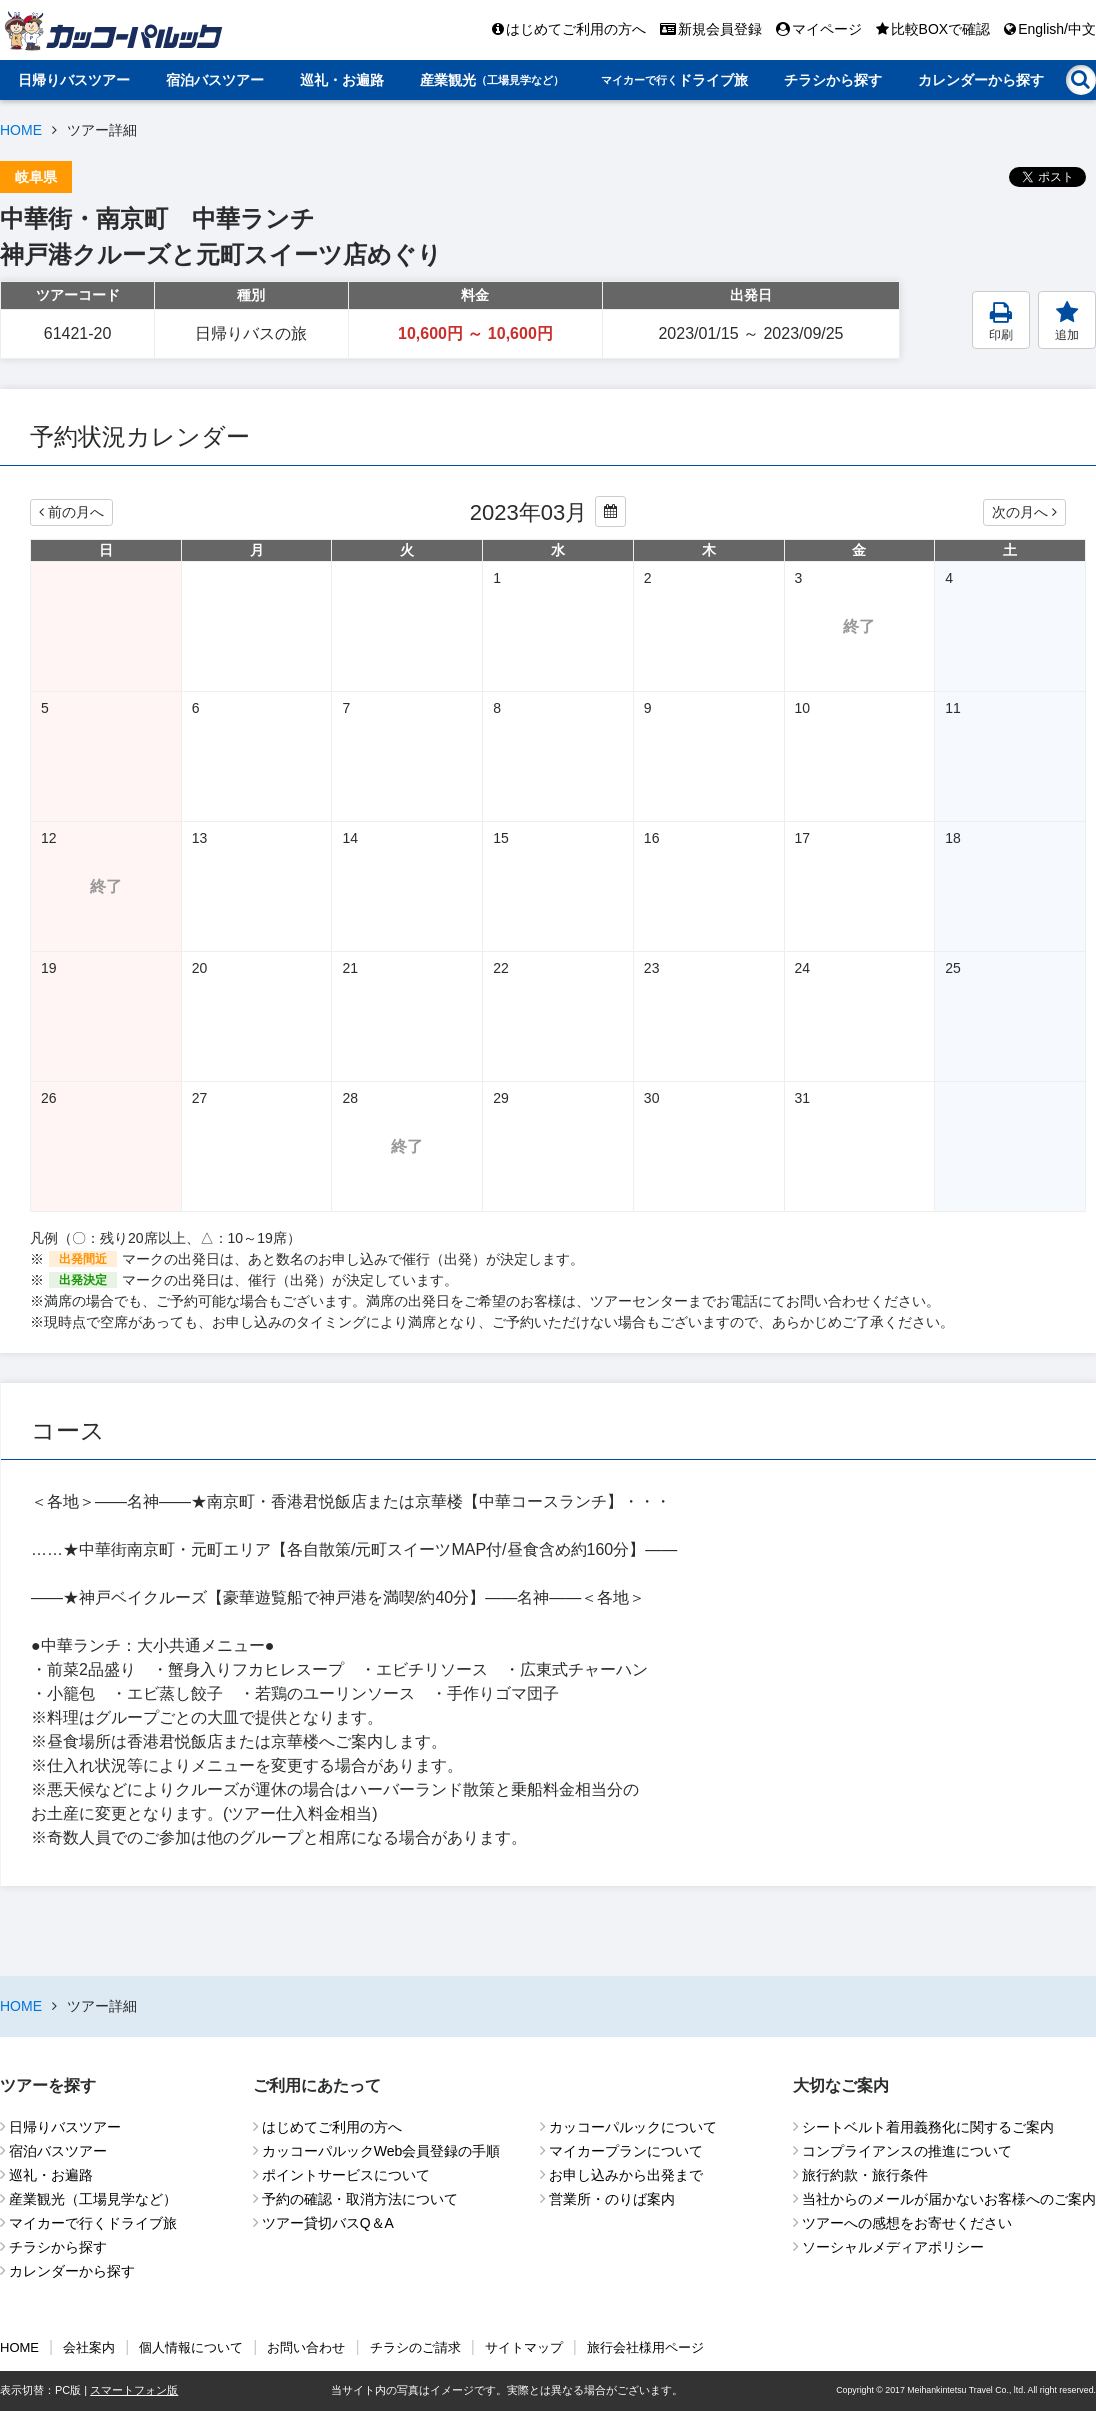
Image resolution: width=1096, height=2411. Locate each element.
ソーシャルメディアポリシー (893, 2247)
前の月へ (71, 512)
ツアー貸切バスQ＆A (328, 2223)
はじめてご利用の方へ (569, 29)
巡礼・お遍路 (342, 80)
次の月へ (1024, 512)
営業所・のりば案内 (612, 2199)
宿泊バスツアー (215, 80)
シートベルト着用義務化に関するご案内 (928, 2127)
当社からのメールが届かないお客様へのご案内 (949, 2199)
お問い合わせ (306, 2347)
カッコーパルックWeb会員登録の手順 (381, 2151)
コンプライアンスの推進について (907, 2151)
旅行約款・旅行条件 (865, 2175)
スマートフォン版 (134, 2390)
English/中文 (1050, 29)
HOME (21, 130)
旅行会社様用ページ (645, 2347)
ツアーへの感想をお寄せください (907, 2223)
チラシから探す (833, 80)
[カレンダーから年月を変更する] (610, 511)
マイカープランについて (626, 2151)
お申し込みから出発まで (626, 2175)
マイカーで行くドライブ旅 (93, 2223)
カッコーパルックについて (633, 2127)
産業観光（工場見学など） (93, 2199)
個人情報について (191, 2347)
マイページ (819, 29)
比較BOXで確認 (933, 29)
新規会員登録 (711, 29)
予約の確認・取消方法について (360, 2199)
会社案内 (89, 2347)
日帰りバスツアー (74, 80)
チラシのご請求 (415, 2347)
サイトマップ (524, 2347)
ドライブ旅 (674, 80)
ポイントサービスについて (346, 2175)
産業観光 (492, 80)
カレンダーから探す (981, 80)
